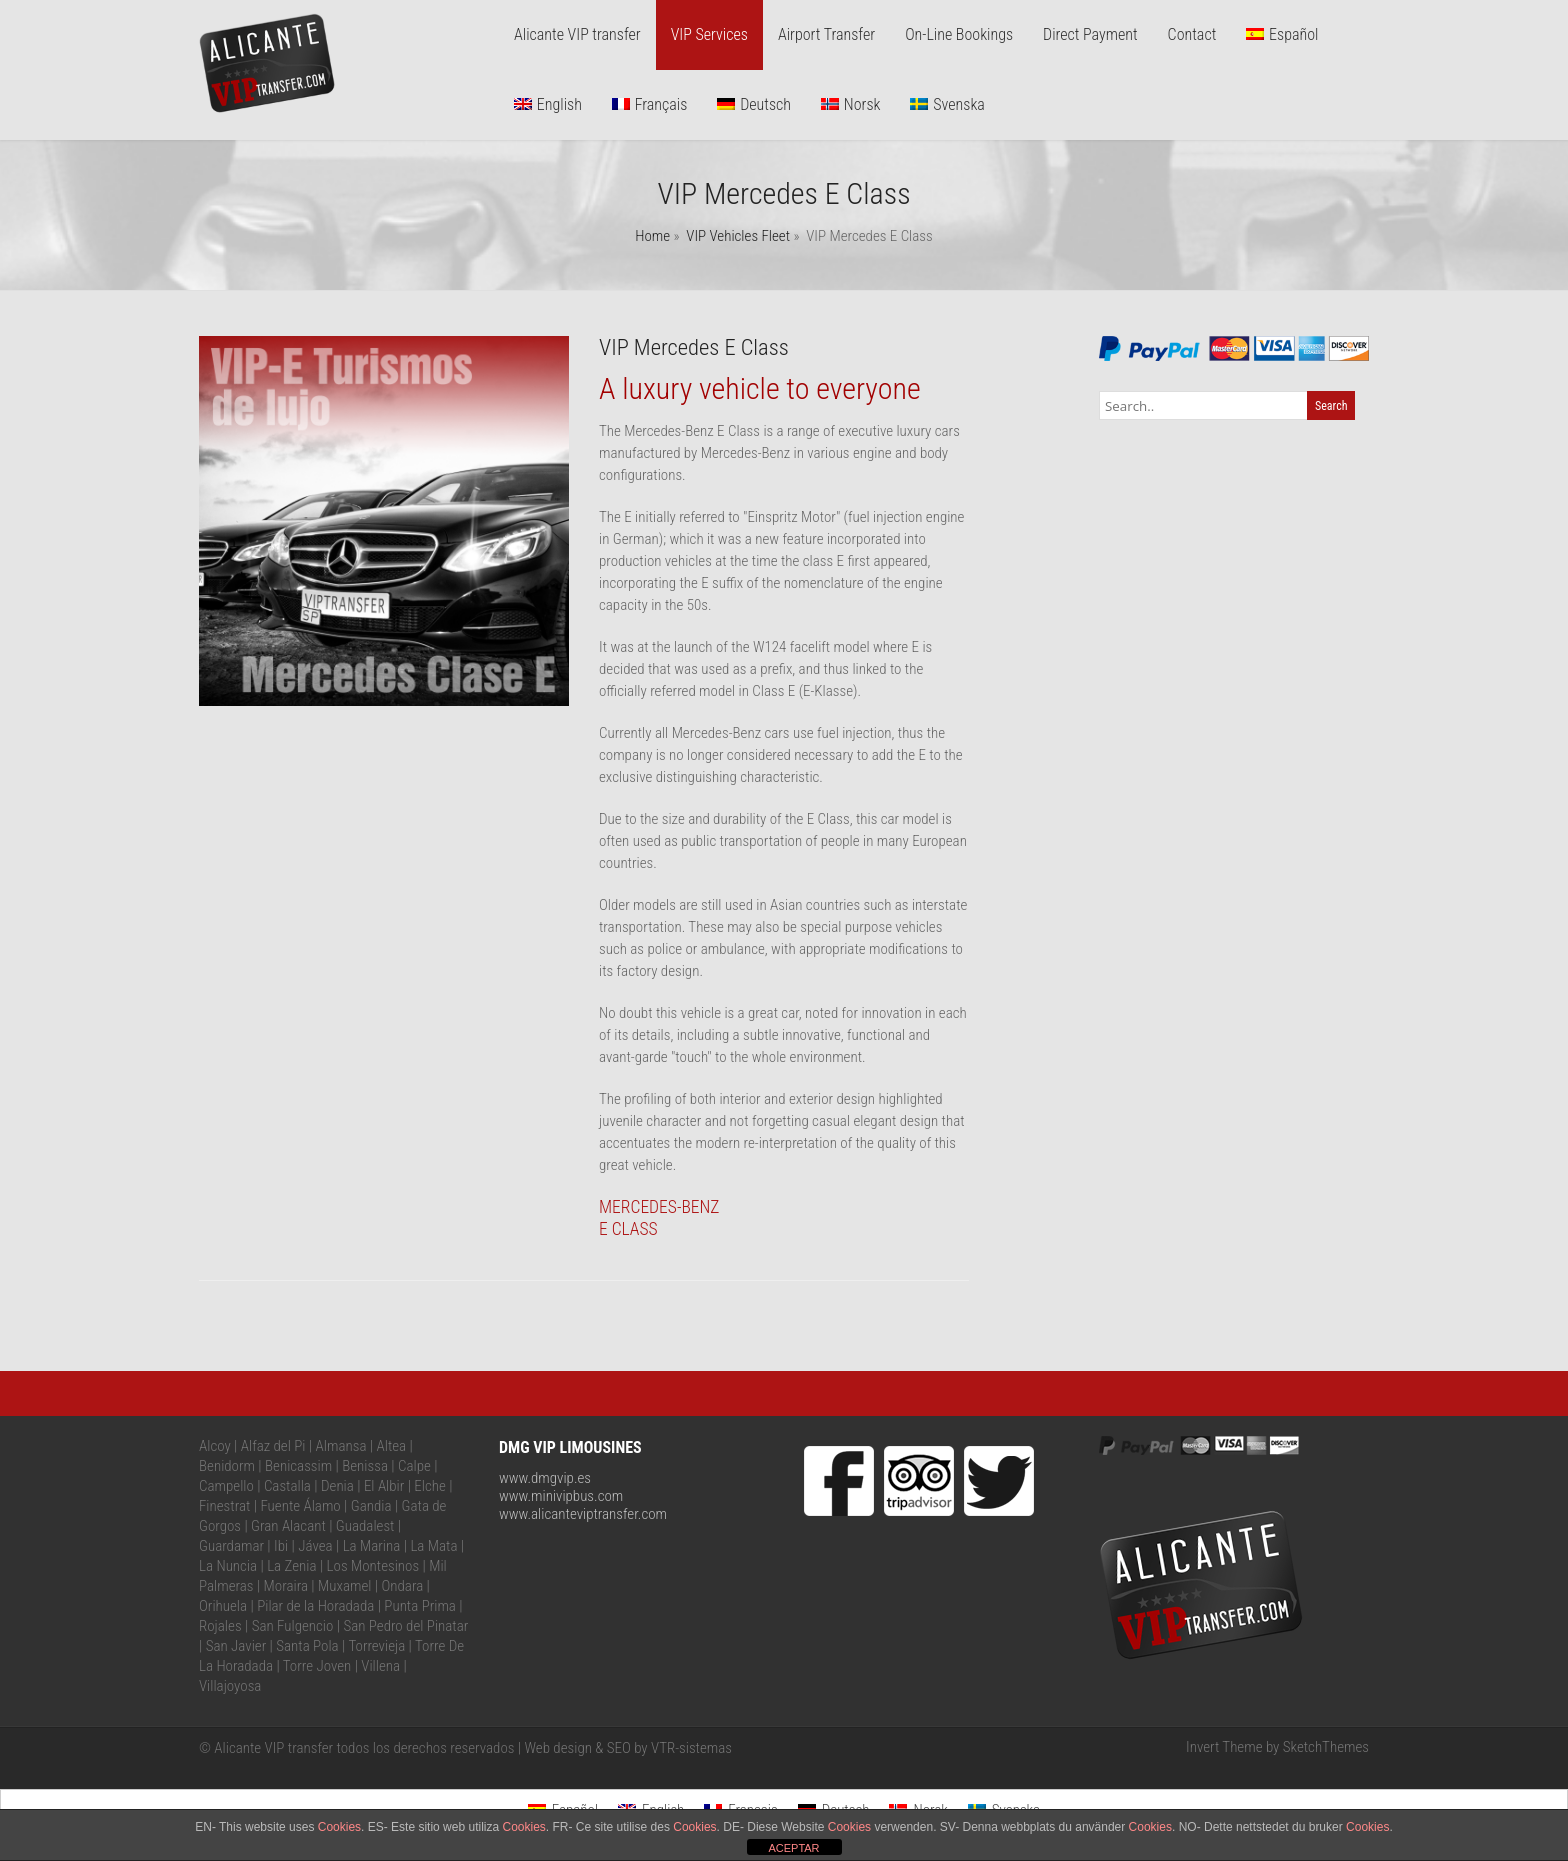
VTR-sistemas (691, 1748)
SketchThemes (1326, 1747)
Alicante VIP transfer (577, 34)
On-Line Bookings (959, 34)
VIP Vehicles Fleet (738, 236)
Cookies (339, 1827)
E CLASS (628, 1229)
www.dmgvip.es (545, 1478)
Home (652, 236)
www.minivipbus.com (561, 1496)
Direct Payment (1090, 34)
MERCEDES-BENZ (659, 1207)
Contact (1192, 34)
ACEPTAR (793, 1848)
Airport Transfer (826, 34)
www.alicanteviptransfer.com (583, 1514)
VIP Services (709, 34)
